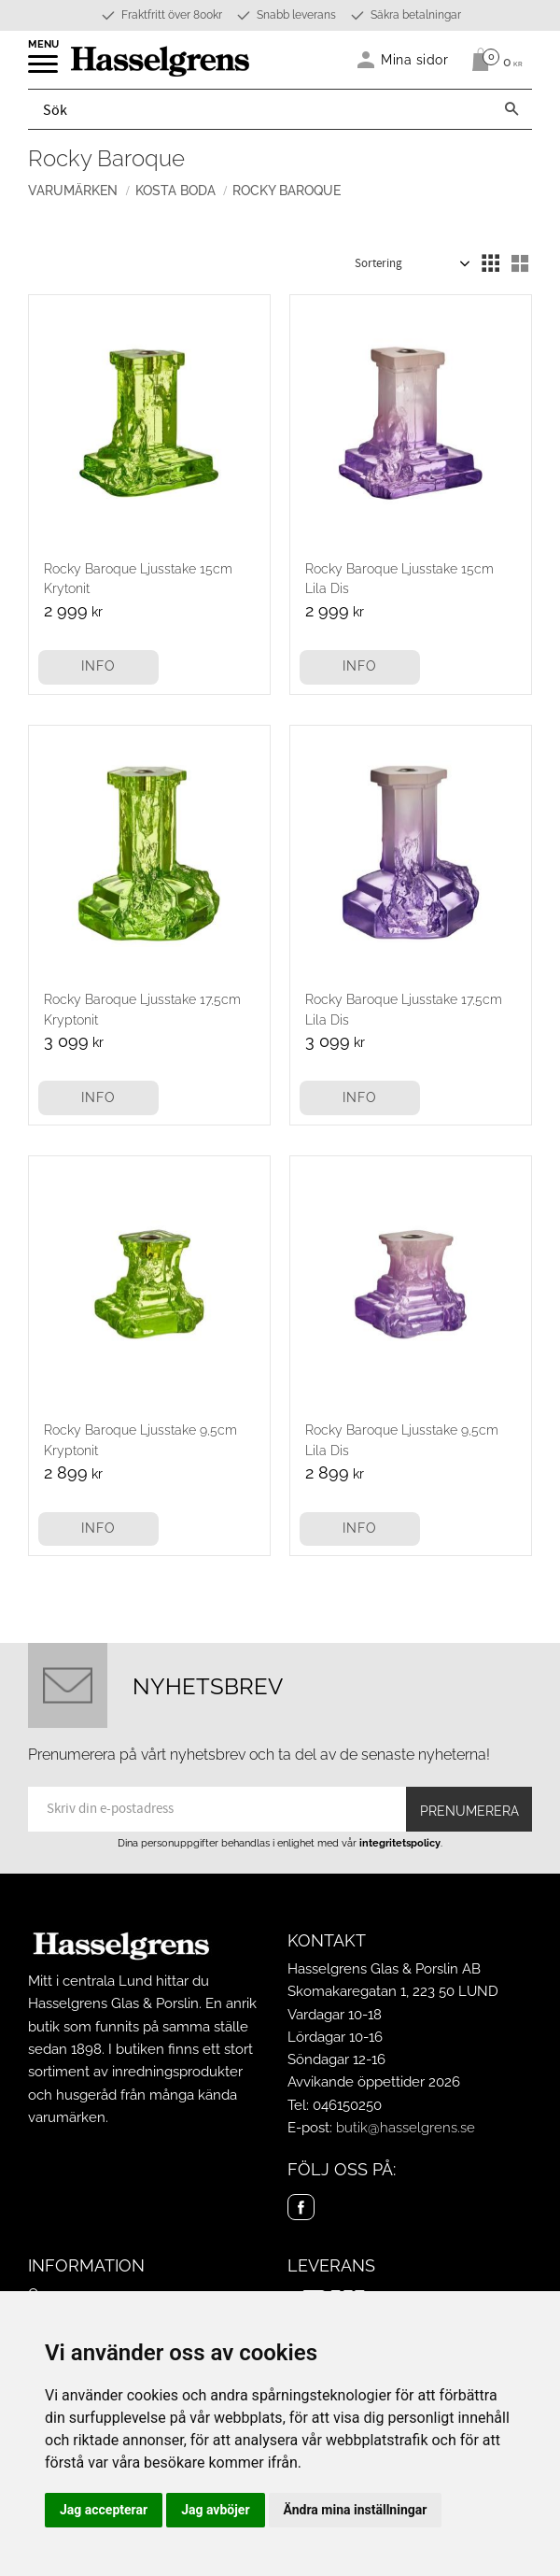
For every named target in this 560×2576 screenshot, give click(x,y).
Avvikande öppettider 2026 (373, 2082)
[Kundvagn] (492, 59)
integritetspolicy (400, 1842)
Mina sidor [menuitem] (415, 59)
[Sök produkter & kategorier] (260, 109)
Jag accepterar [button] (103, 2509)
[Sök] (511, 109)
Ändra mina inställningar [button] (355, 2509)
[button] (44, 70)
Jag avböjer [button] (215, 2509)
